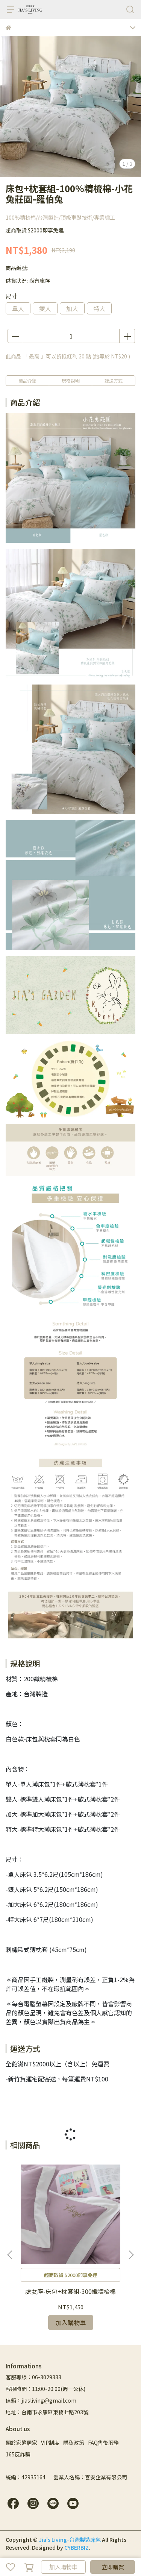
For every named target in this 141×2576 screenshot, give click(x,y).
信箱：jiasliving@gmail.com (41, 2400)
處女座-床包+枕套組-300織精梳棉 (70, 2291)
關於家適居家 (21, 2442)
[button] (130, 2254)
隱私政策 (73, 2442)
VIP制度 (50, 2442)
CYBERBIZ (76, 2547)
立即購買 (113, 2567)
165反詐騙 (18, 2454)
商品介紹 (27, 380)
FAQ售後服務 (103, 2442)
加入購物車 (63, 2567)
